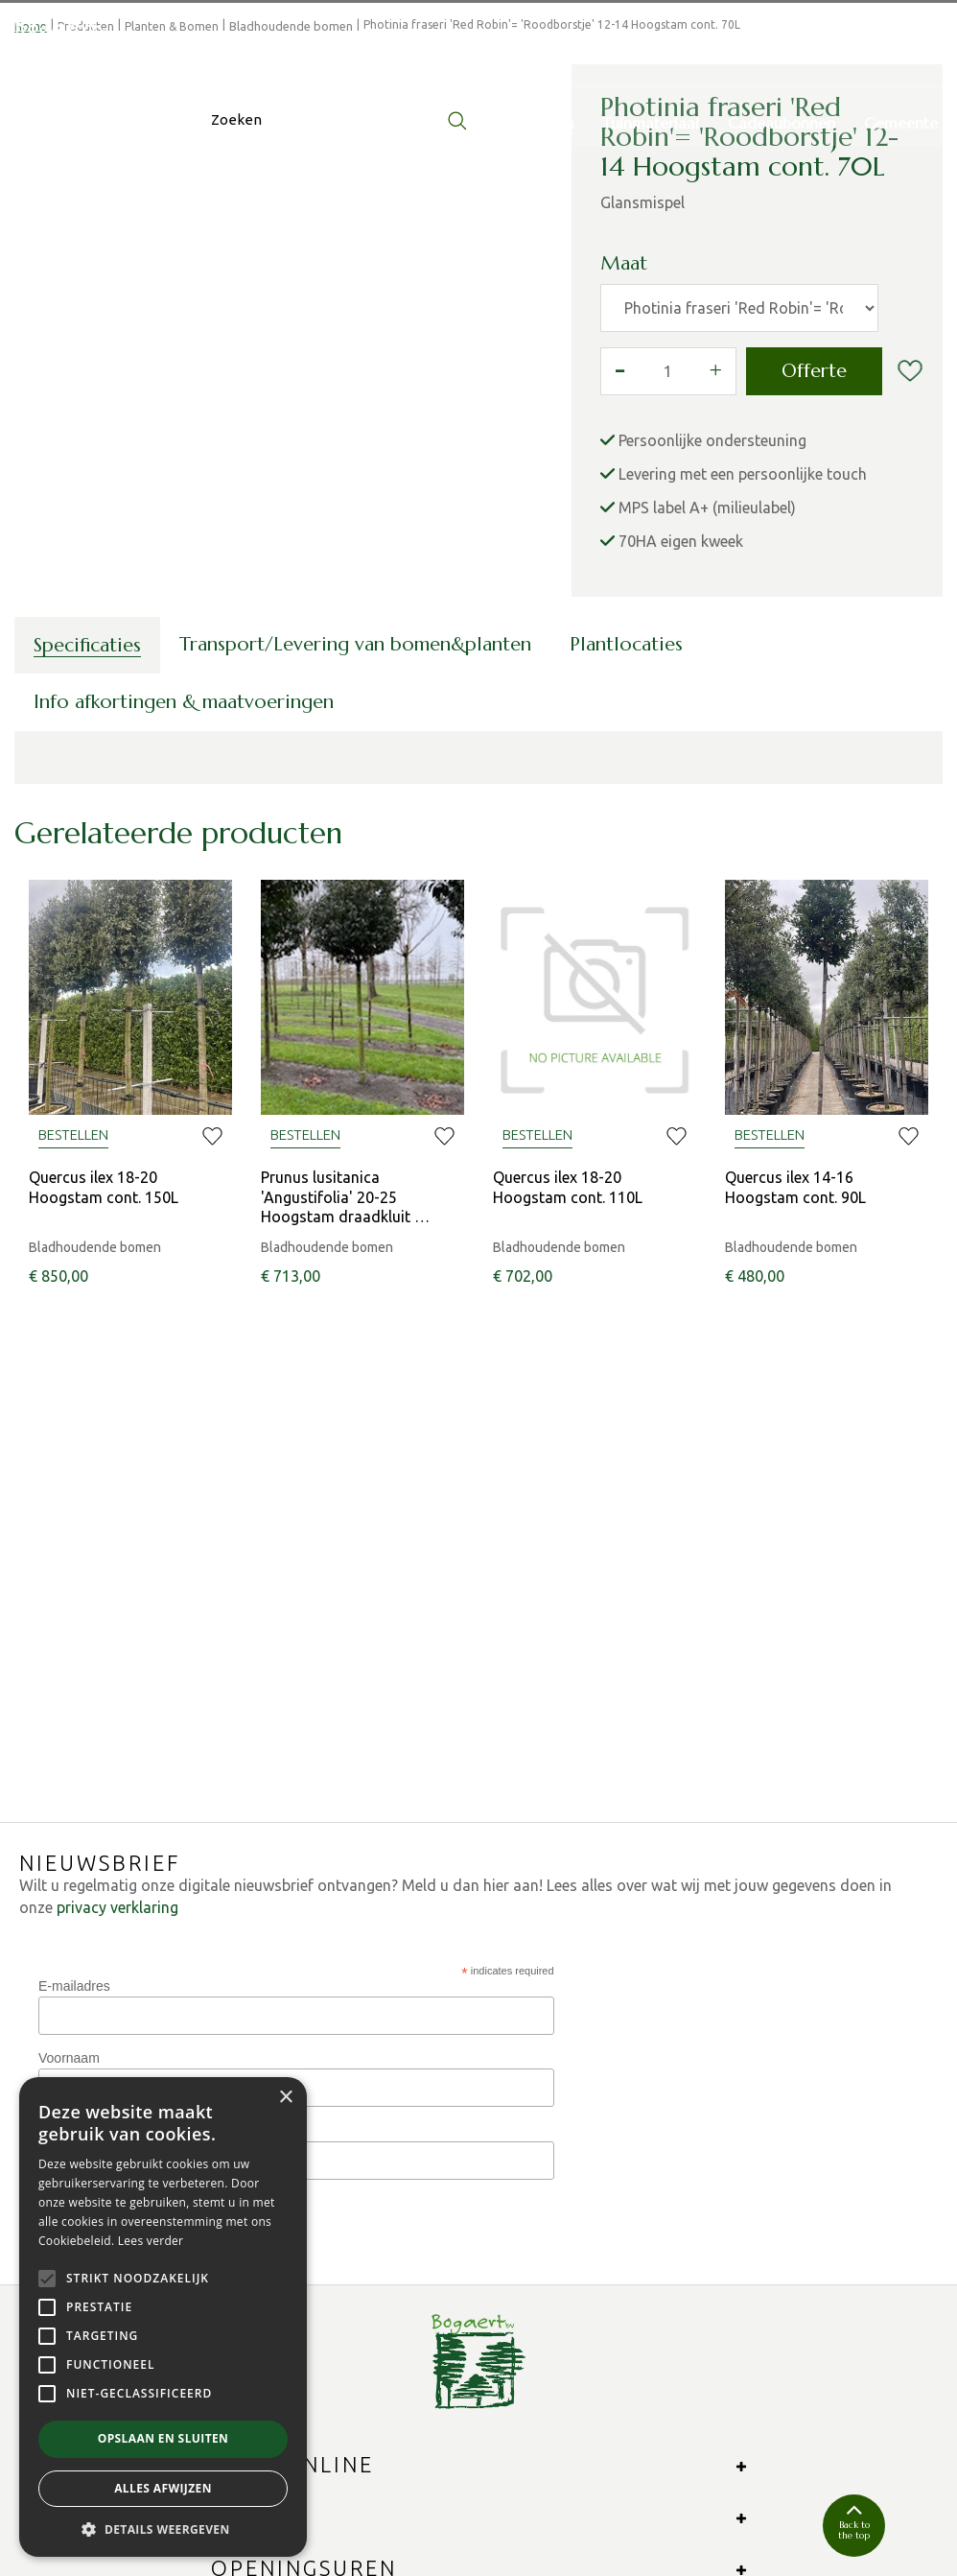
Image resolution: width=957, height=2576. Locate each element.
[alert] (163, 2317)
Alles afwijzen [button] (163, 2488)
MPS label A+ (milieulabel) (707, 706)
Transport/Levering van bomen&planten (355, 843)
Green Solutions (378, 2508)
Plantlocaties (626, 843)
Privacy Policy (485, 2508)
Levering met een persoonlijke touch (743, 672)
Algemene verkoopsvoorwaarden (647, 2508)
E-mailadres (74, 1709)
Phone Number (83, 1855)
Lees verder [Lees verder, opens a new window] (151, 2241)
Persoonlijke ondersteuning (712, 639)
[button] (163, 2528)
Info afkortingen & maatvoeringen (184, 900)
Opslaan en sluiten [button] (163, 2438)
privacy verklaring (117, 1632)
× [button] (285, 2098)
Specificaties (87, 844)
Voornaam (69, 1782)
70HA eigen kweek (681, 739)
